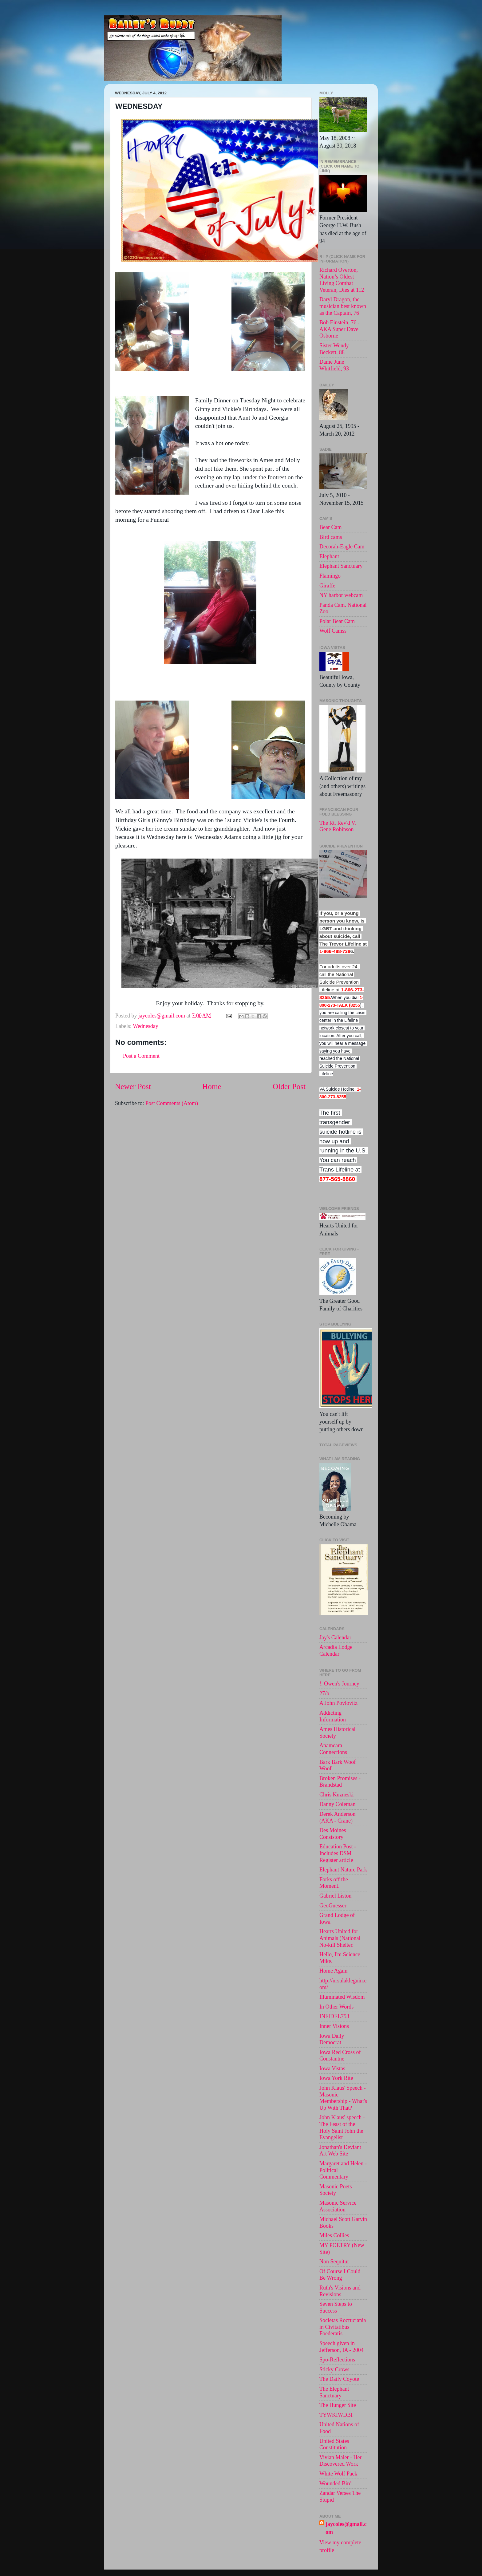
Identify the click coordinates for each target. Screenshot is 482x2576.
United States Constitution (334, 2444)
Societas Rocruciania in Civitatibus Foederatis (342, 2327)
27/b (324, 1693)
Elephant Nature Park (343, 1870)
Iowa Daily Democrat (331, 2039)
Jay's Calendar (335, 1637)
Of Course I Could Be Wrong (340, 2274)
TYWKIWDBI (336, 2415)
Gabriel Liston (335, 1896)
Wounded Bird (335, 2483)
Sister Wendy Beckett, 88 (334, 348)
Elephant (329, 556)
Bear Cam (330, 527)
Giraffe (327, 586)
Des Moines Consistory (332, 1833)
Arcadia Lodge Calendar (335, 1650)
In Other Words (336, 2007)
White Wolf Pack (338, 2474)
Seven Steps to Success (335, 2307)
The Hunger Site (337, 2405)
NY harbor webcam (341, 595)
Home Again (333, 1971)
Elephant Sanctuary (340, 566)
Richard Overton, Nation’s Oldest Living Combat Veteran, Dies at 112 (341, 280)
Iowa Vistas (332, 2068)
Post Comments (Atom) (171, 1103)
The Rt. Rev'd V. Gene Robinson (337, 826)
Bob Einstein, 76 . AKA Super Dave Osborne (339, 329)
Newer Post (133, 1086)
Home (211, 1086)
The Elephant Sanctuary (334, 2392)
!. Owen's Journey (339, 1684)
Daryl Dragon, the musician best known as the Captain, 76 (342, 306)
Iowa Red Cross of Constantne (340, 2055)
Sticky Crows (334, 2369)
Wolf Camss (332, 631)
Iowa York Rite (336, 2078)
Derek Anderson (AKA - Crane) (337, 1817)
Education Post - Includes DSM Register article (337, 1853)
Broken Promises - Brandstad (340, 1781)
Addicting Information (332, 1716)
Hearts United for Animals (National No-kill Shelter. (339, 1938)
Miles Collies (334, 2235)
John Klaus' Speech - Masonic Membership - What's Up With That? (343, 2098)
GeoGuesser (332, 1905)
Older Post (289, 1086)
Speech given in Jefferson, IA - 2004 (341, 2346)
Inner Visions (334, 2026)
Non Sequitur (334, 2261)
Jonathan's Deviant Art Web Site (340, 2150)
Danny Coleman (337, 1804)
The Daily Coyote (339, 2379)
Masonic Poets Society (335, 2189)
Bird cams (330, 537)
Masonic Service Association (337, 2206)
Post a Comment (141, 1056)
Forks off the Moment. (333, 1882)
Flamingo (330, 576)
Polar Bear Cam (337, 621)
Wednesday (145, 1026)
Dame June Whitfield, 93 (334, 365)
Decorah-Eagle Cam (341, 546)
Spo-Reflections (337, 2360)
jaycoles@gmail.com (346, 2528)
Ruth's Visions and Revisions (340, 2291)
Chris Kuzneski (336, 1795)
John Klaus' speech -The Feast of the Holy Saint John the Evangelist (342, 2127)
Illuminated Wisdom (342, 1997)
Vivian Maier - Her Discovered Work (340, 2460)
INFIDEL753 (334, 2016)
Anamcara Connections (333, 1748)
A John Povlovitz (338, 1703)
